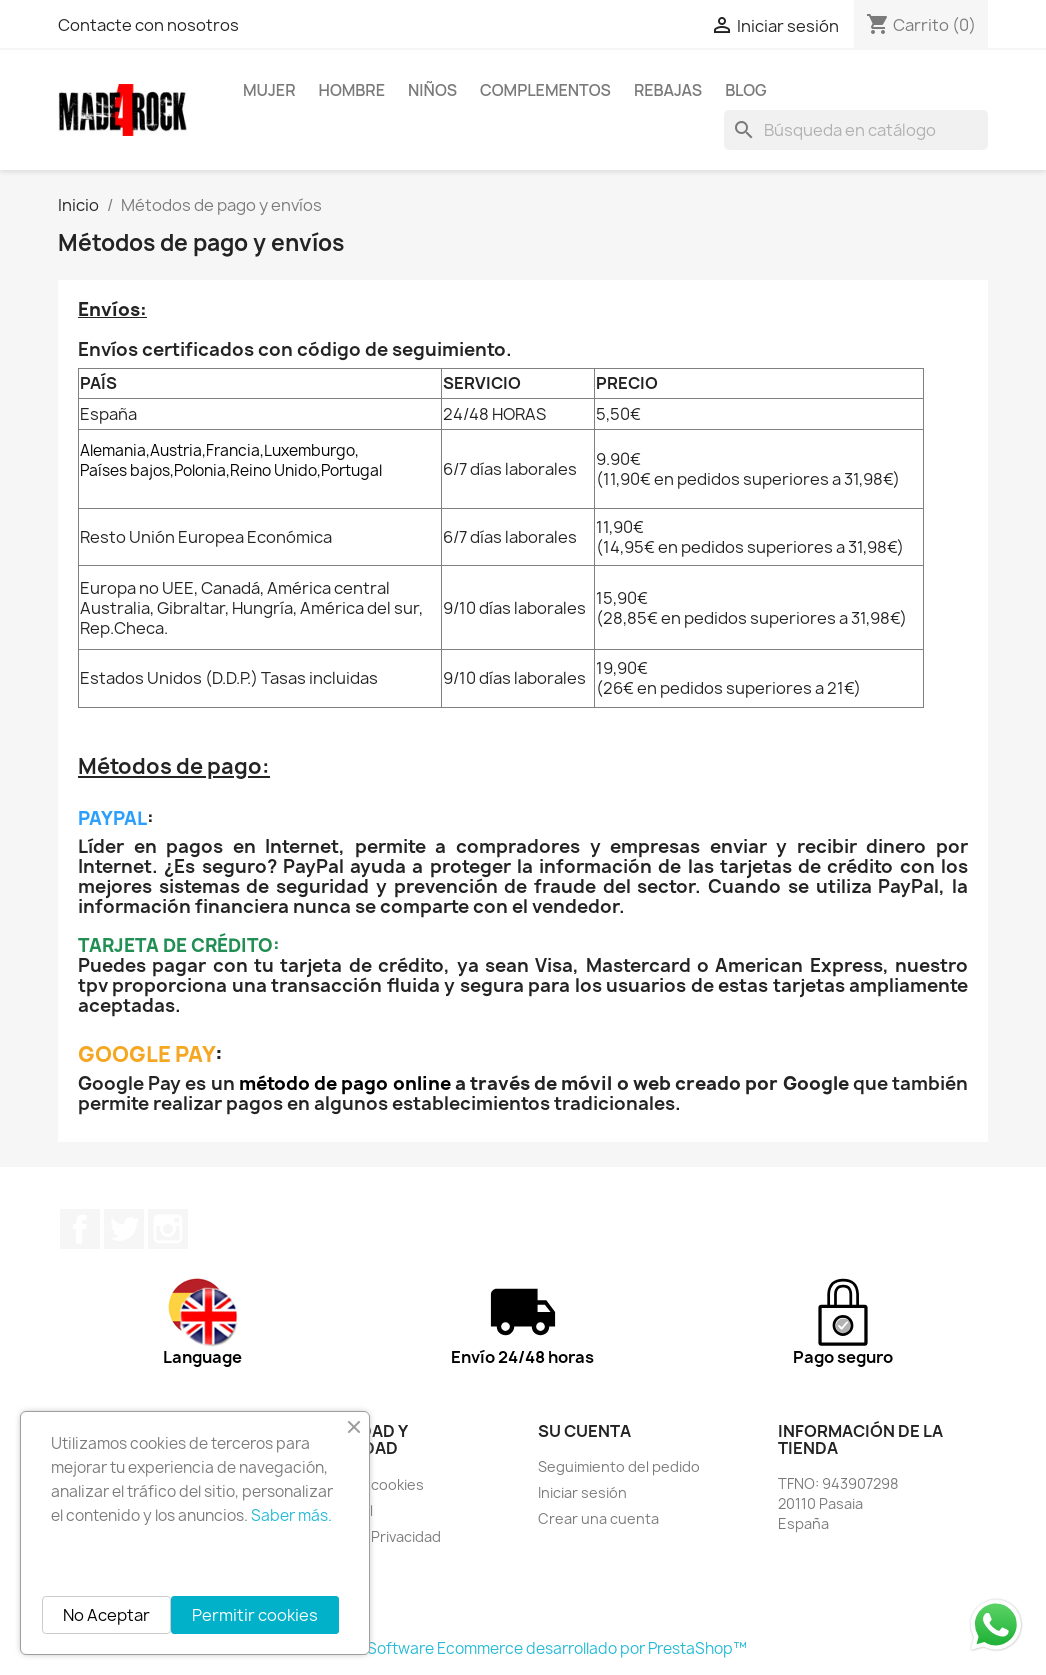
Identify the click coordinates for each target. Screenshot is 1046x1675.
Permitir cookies (255, 1615)
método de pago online (345, 1083)
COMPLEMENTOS (545, 90)
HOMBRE (352, 90)
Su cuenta (584, 1431)
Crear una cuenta (598, 1518)
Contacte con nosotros (148, 25)
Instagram (168, 1229)
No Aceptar (106, 1615)
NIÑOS (432, 90)
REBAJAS (668, 90)
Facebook (80, 1229)
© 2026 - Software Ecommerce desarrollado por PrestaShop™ (523, 1648)
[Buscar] (856, 130)
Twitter (124, 1229)
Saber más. (291, 1515)
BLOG (746, 90)
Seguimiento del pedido (619, 1466)
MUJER (269, 90)
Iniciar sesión (582, 1492)
